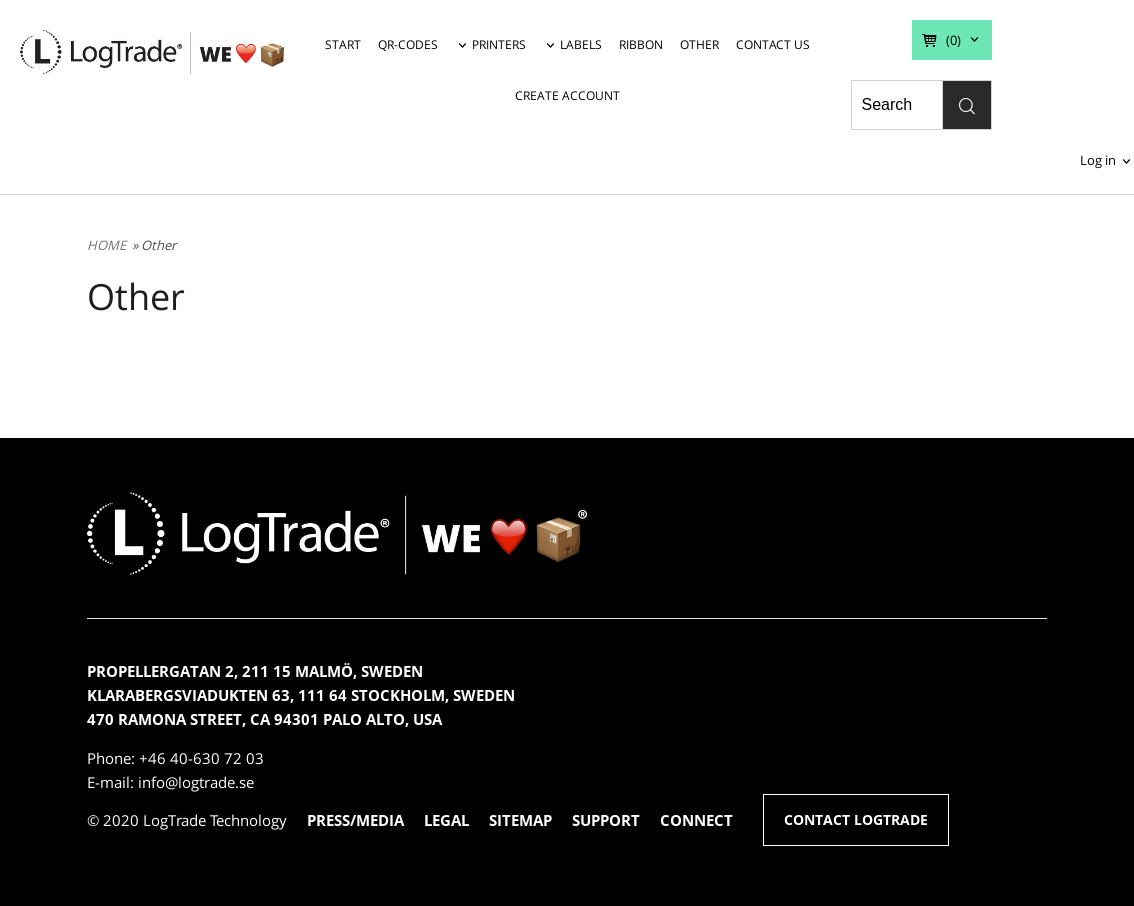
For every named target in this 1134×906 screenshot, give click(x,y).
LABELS (581, 44)
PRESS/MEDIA (355, 820)
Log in (1098, 160)
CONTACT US (773, 44)
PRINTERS (499, 44)
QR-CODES (408, 44)
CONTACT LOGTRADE (856, 819)
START (343, 44)
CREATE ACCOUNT (567, 95)
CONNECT (696, 820)
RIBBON (641, 44)
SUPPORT (606, 820)
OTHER (699, 44)
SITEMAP (520, 820)
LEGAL (446, 820)
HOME (106, 245)
